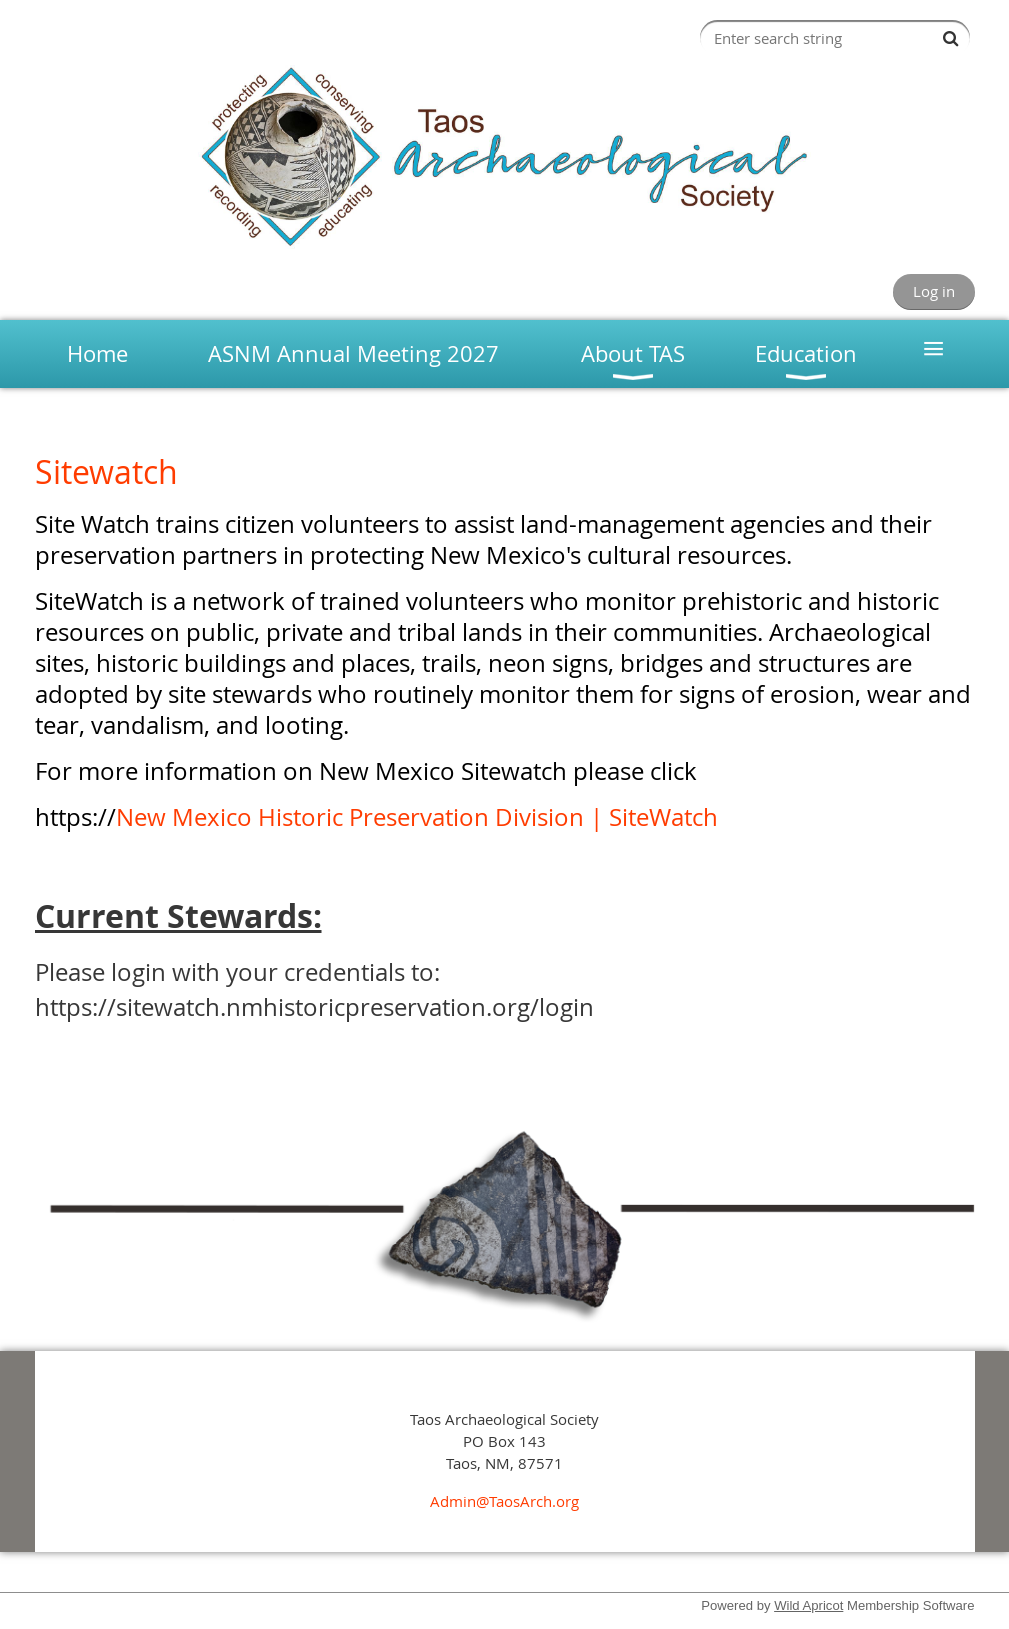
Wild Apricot (808, 1605)
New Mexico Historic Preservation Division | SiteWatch (417, 817)
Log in (934, 291)
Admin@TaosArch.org (504, 1501)
